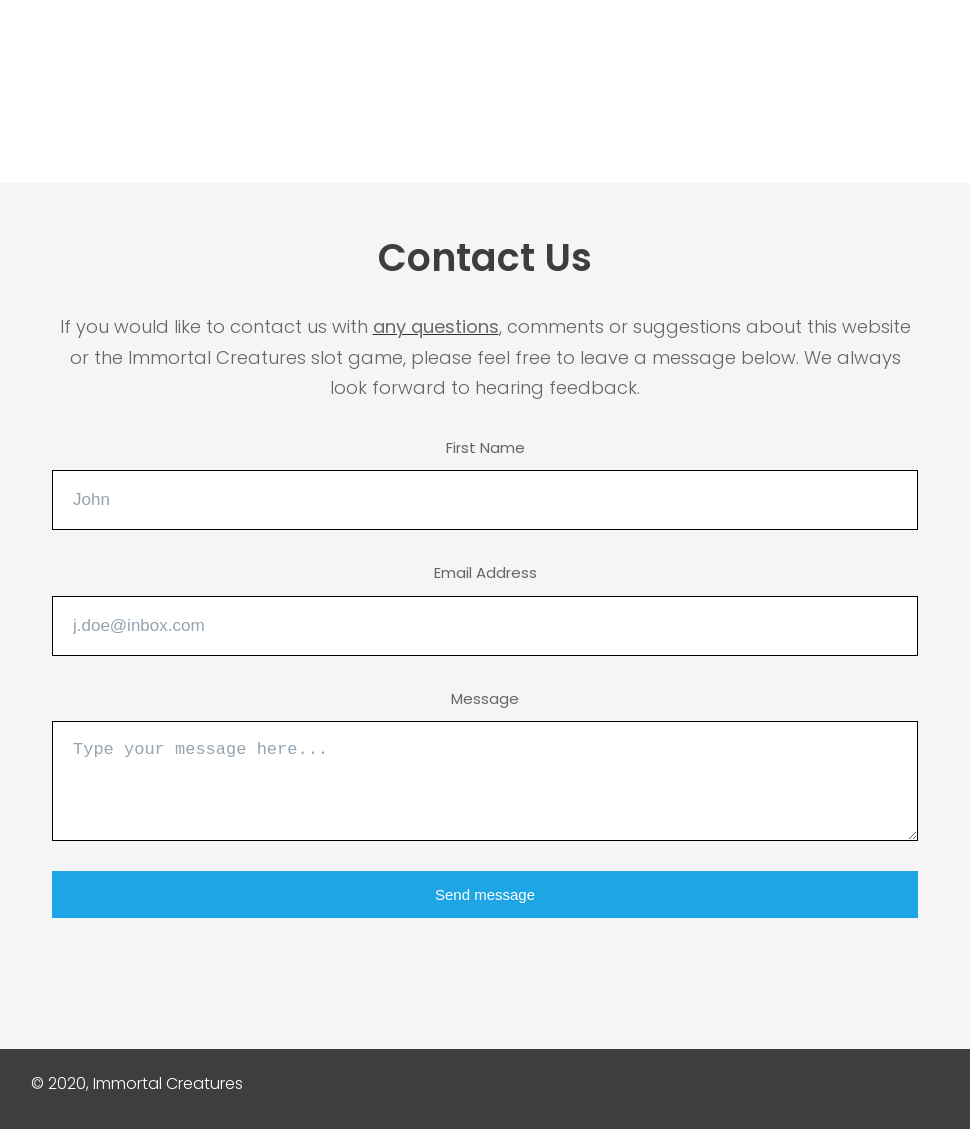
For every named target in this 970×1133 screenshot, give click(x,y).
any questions (436, 326)
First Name (485, 447)
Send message (485, 894)
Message (485, 698)
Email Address (485, 572)
